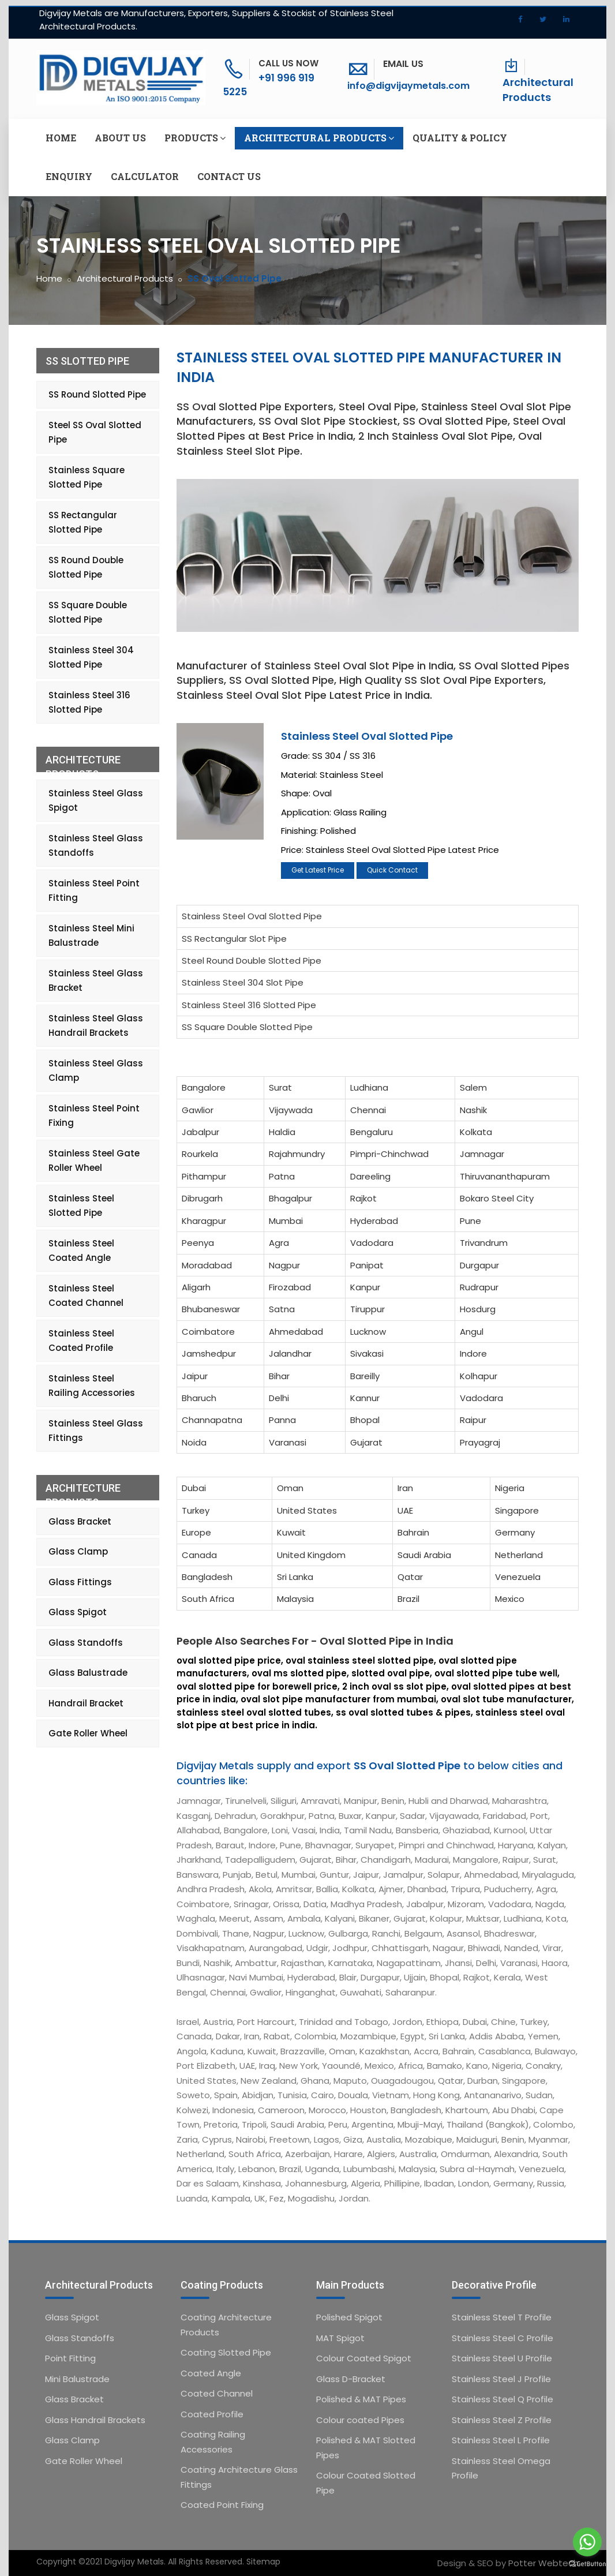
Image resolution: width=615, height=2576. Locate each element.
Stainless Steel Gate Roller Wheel (94, 1160)
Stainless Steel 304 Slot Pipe (242, 982)
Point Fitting (70, 2358)
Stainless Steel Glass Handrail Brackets (95, 1025)
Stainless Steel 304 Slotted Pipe (91, 657)
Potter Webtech (543, 2563)
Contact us (229, 176)
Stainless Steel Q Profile (502, 2399)
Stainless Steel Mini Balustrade (91, 935)
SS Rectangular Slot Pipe (234, 939)
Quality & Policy (459, 138)
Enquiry (69, 176)
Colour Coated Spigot (363, 2358)
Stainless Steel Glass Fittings (95, 1430)
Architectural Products (537, 89)
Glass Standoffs (85, 1643)
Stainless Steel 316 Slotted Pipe (249, 1005)
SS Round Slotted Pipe (97, 394)
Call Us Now (288, 63)
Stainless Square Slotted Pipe (86, 477)
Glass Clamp (78, 1551)
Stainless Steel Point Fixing (94, 1115)
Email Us (403, 63)
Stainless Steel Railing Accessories (91, 1385)
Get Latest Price (317, 870)
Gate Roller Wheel (87, 1733)
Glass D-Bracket (350, 2379)
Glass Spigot (77, 1612)
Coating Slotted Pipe (226, 2352)
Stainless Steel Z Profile (502, 2420)
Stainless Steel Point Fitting (94, 890)
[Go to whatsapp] (587, 2542)
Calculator (145, 176)
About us (120, 138)
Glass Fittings (80, 1582)
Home (61, 138)
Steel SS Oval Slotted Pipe (94, 432)
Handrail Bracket (85, 1703)
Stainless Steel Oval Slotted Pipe (367, 736)
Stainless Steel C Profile (502, 2338)
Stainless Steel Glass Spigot (95, 800)
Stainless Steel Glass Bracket (95, 980)
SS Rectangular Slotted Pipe (82, 522)
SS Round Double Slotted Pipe (85, 567)
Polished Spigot (349, 2317)
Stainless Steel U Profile (502, 2358)
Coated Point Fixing (222, 2505)
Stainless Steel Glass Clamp (95, 1070)
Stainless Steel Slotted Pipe (81, 1205)
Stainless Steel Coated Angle (81, 1250)
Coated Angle (211, 2373)
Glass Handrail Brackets (95, 2420)
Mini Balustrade (77, 2379)
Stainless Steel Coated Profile (81, 1340)
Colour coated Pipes (360, 2420)
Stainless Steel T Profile (502, 2317)
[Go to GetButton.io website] (587, 2564)
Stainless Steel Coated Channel (85, 1295)
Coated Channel (217, 2393)
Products (195, 138)
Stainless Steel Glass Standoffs (95, 845)
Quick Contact (392, 870)
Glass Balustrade (87, 1673)
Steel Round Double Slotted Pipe (251, 960)
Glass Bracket (79, 1521)
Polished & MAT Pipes (361, 2399)
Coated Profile (212, 2414)
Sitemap (263, 2561)
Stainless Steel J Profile (501, 2379)
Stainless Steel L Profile (501, 2440)
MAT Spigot (340, 2338)
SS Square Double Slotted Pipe (247, 1027)
